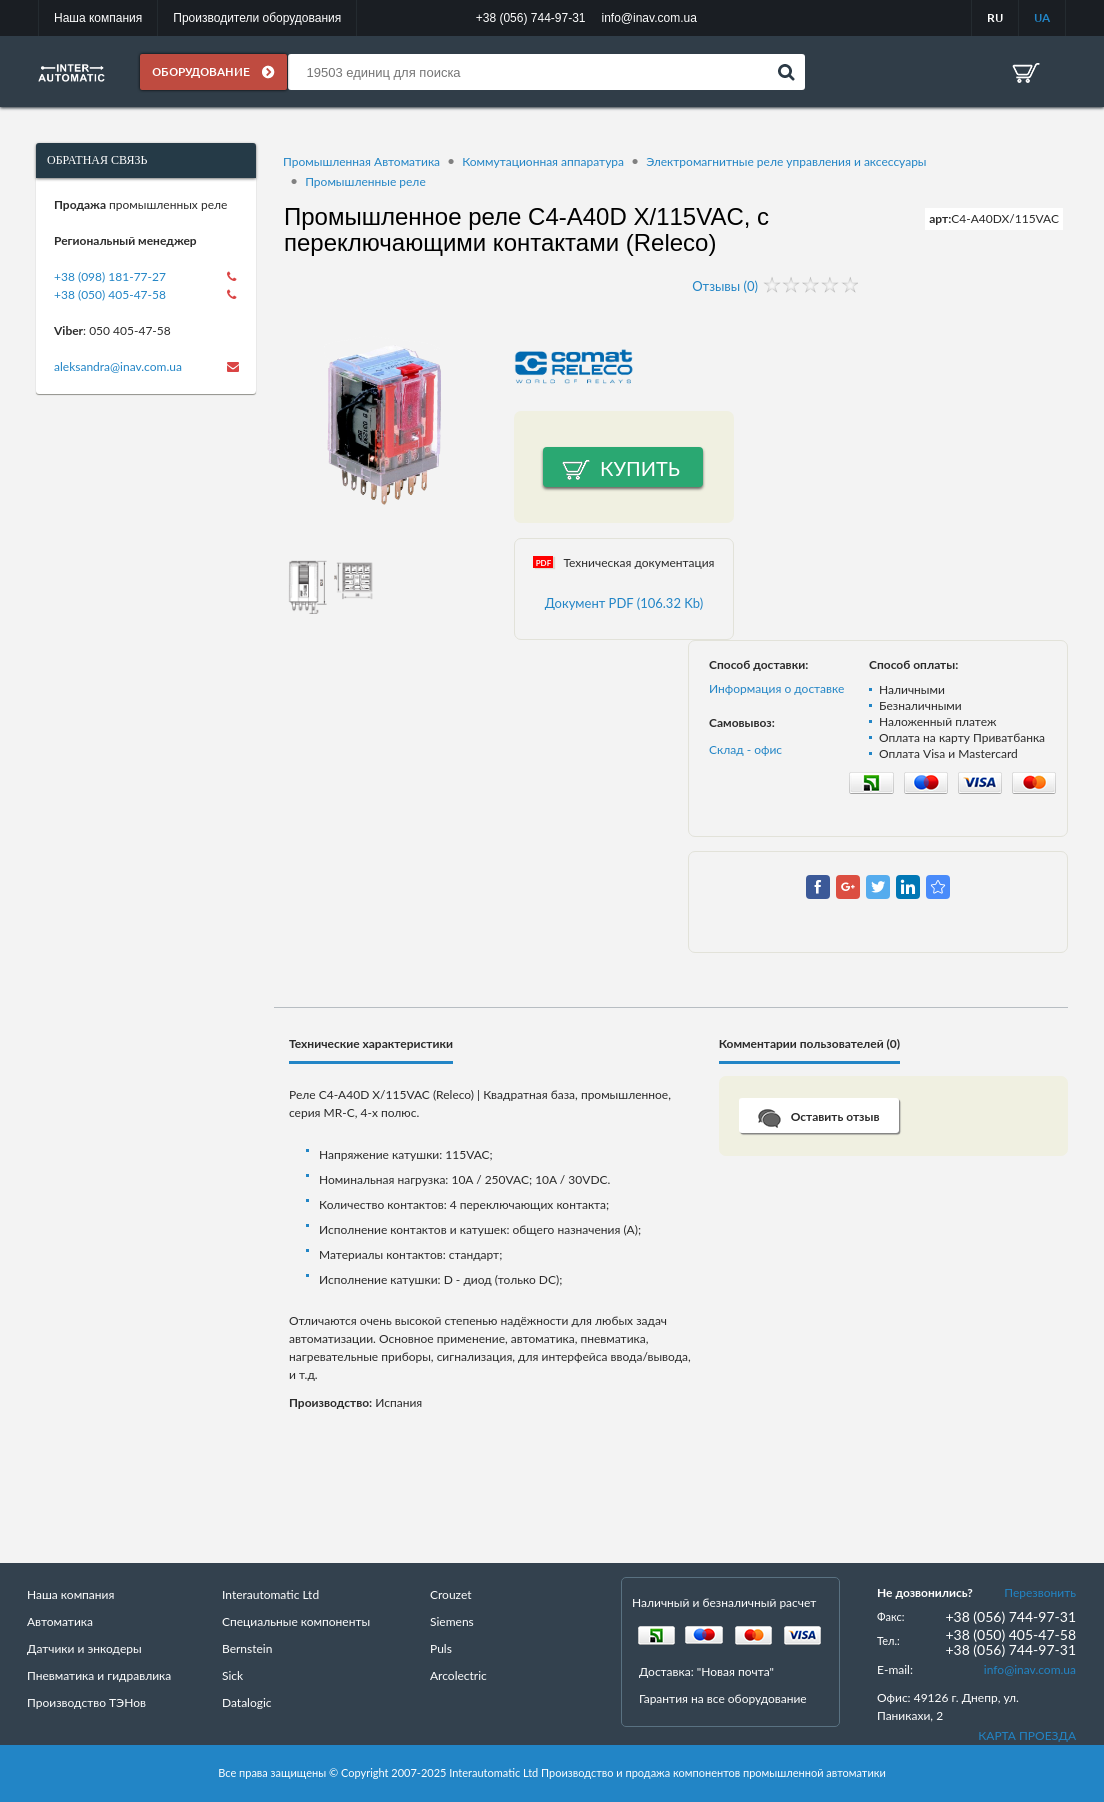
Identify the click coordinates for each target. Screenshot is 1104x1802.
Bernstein (247, 1649)
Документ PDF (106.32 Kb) (624, 604)
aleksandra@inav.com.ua (118, 366)
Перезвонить (1040, 1593)
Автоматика (60, 1622)
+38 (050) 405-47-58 (110, 294)
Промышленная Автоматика (361, 161)
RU (995, 17)
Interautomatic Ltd (270, 1595)
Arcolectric (458, 1676)
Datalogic (247, 1703)
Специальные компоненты (296, 1622)
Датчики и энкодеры (84, 1649)
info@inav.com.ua (1030, 1670)
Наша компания (98, 18)
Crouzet (451, 1595)
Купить (640, 469)
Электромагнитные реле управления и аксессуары (786, 161)
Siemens (452, 1622)
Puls (441, 1649)
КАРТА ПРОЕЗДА (1027, 1736)
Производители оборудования (257, 18)
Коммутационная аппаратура (543, 161)
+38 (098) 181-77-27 (110, 276)
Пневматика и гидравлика (99, 1676)
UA (1042, 17)
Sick (232, 1676)
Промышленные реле (365, 181)
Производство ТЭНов (86, 1703)
